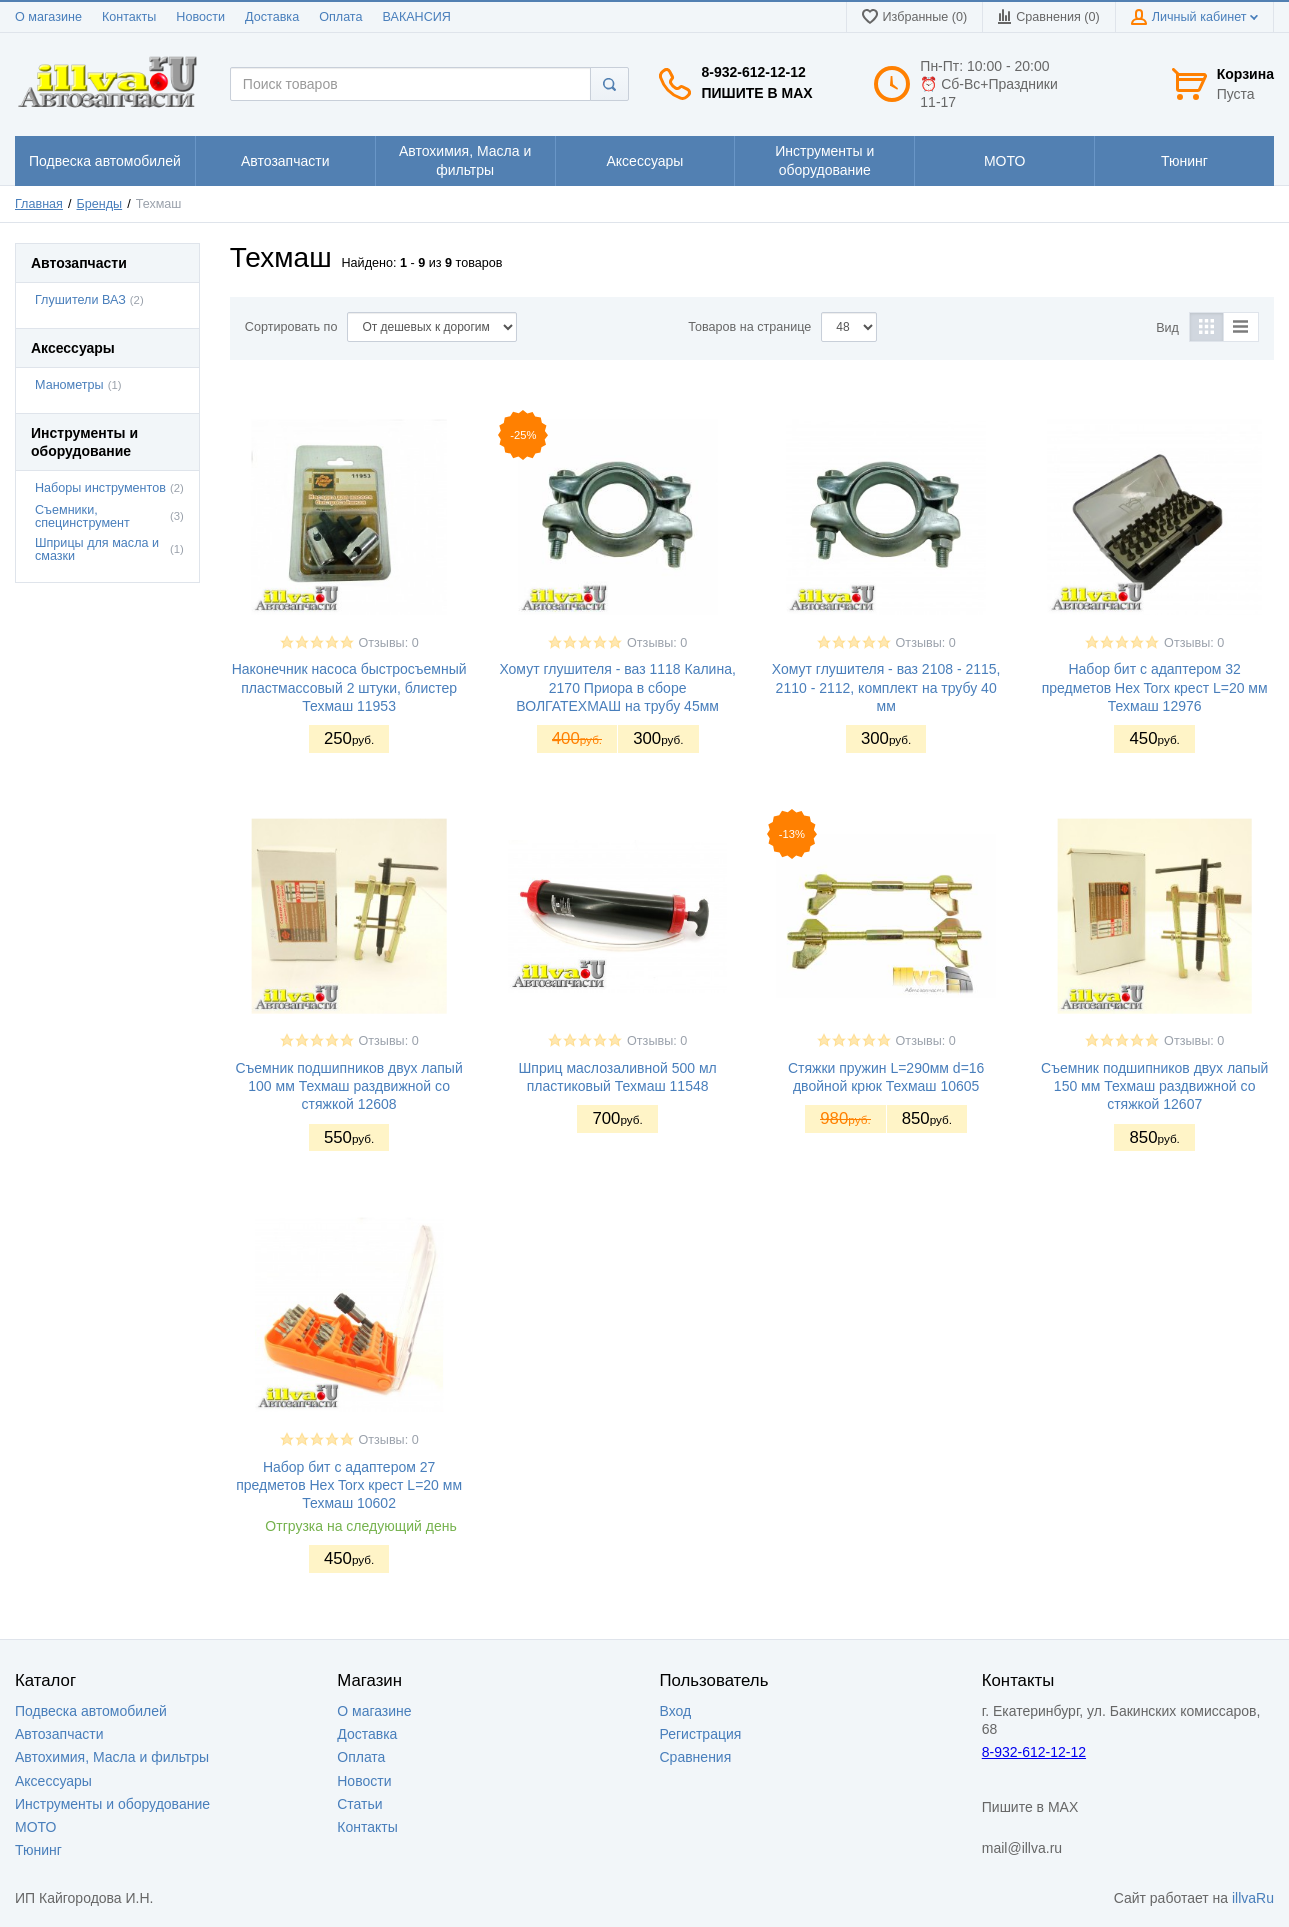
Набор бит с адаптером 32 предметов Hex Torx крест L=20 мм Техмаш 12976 (1155, 687)
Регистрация (701, 1734)
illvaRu (1253, 1898)
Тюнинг (38, 1850)
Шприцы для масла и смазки (97, 549)
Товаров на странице (749, 327)
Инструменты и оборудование (112, 1804)
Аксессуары (53, 1781)
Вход (676, 1711)
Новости (200, 17)
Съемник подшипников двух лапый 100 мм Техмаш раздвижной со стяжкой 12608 (348, 1086)
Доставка (272, 17)
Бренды (100, 204)
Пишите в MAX (756, 93)
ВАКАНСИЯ (417, 17)
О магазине (48, 17)
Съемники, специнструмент (82, 516)
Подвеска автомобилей (91, 1711)
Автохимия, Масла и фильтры (112, 1757)
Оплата (340, 17)
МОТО (35, 1827)
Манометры (69, 385)
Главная (39, 204)
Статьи (359, 1804)
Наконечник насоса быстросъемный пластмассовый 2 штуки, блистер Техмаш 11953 (349, 687)
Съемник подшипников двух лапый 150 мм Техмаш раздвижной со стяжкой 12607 (1154, 1086)
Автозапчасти (59, 1734)
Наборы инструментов (100, 488)
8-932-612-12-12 (753, 72)
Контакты (129, 17)
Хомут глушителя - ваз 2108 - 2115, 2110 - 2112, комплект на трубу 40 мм (886, 687)
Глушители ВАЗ (80, 300)
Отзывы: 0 (389, 643)
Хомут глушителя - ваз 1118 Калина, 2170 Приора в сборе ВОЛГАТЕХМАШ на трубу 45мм (617, 687)
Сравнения (696, 1757)
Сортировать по (291, 327)
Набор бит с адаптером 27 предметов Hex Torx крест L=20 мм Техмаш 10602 (349, 1485)
